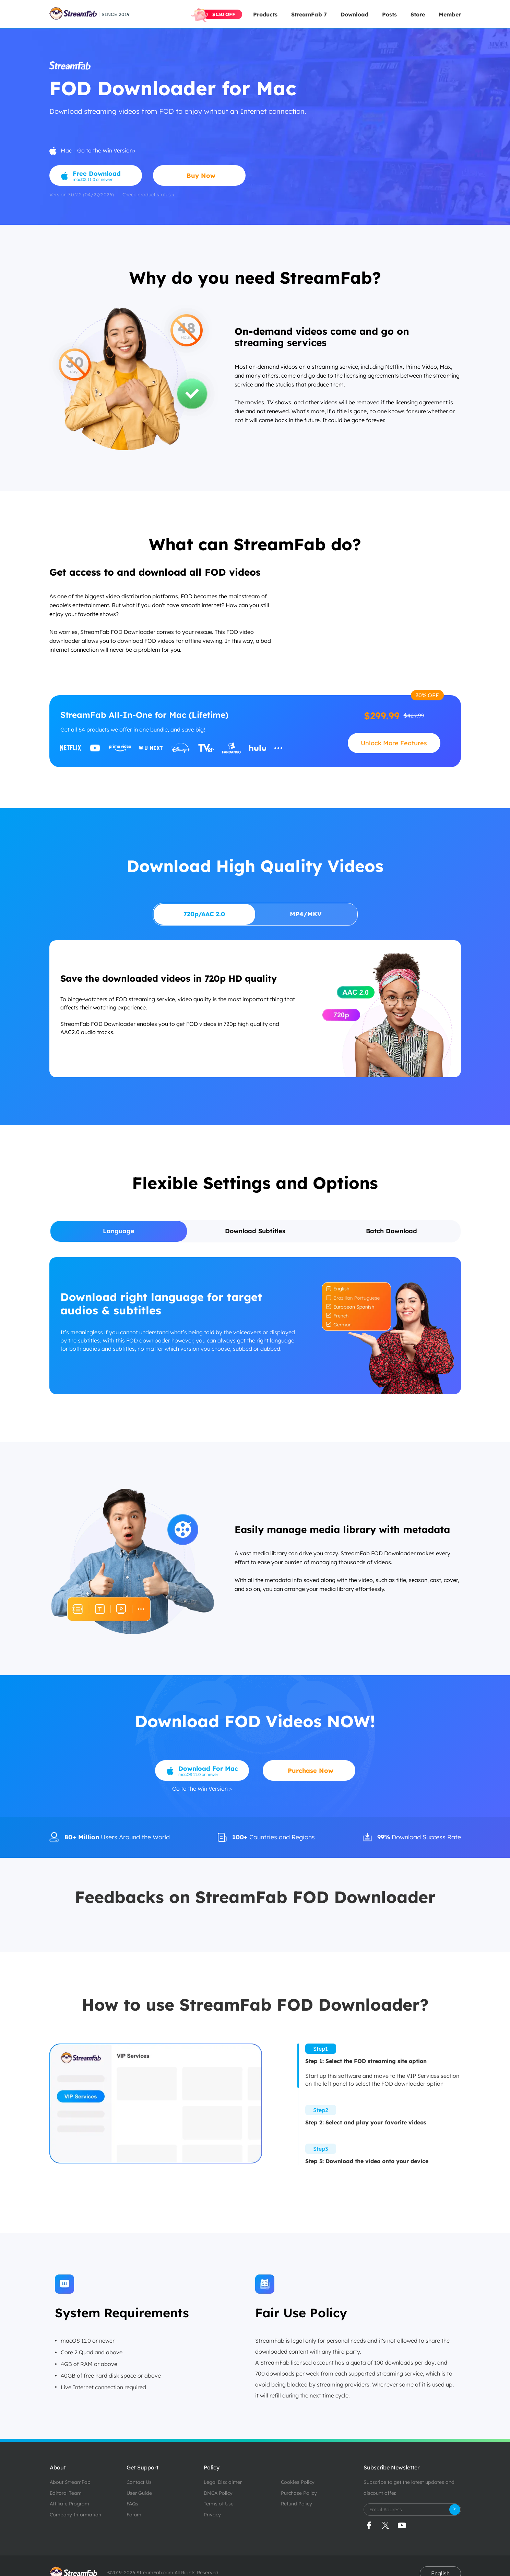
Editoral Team (66, 2493)
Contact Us (139, 2482)
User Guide (139, 2493)
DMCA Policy (218, 2493)
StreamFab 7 (309, 14)
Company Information (75, 2515)
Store (418, 14)
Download (354, 14)
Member (450, 14)
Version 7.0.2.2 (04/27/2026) (81, 195)
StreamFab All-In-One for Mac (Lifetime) (144, 715)
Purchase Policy (299, 2493)
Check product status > (148, 195)
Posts (389, 14)
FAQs (132, 2504)
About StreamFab (70, 2482)
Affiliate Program (69, 2504)
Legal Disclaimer (223, 2482)
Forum (134, 2515)
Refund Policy (296, 2504)
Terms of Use (219, 2504)
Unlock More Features (394, 743)
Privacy (212, 2515)
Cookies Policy (298, 2482)
